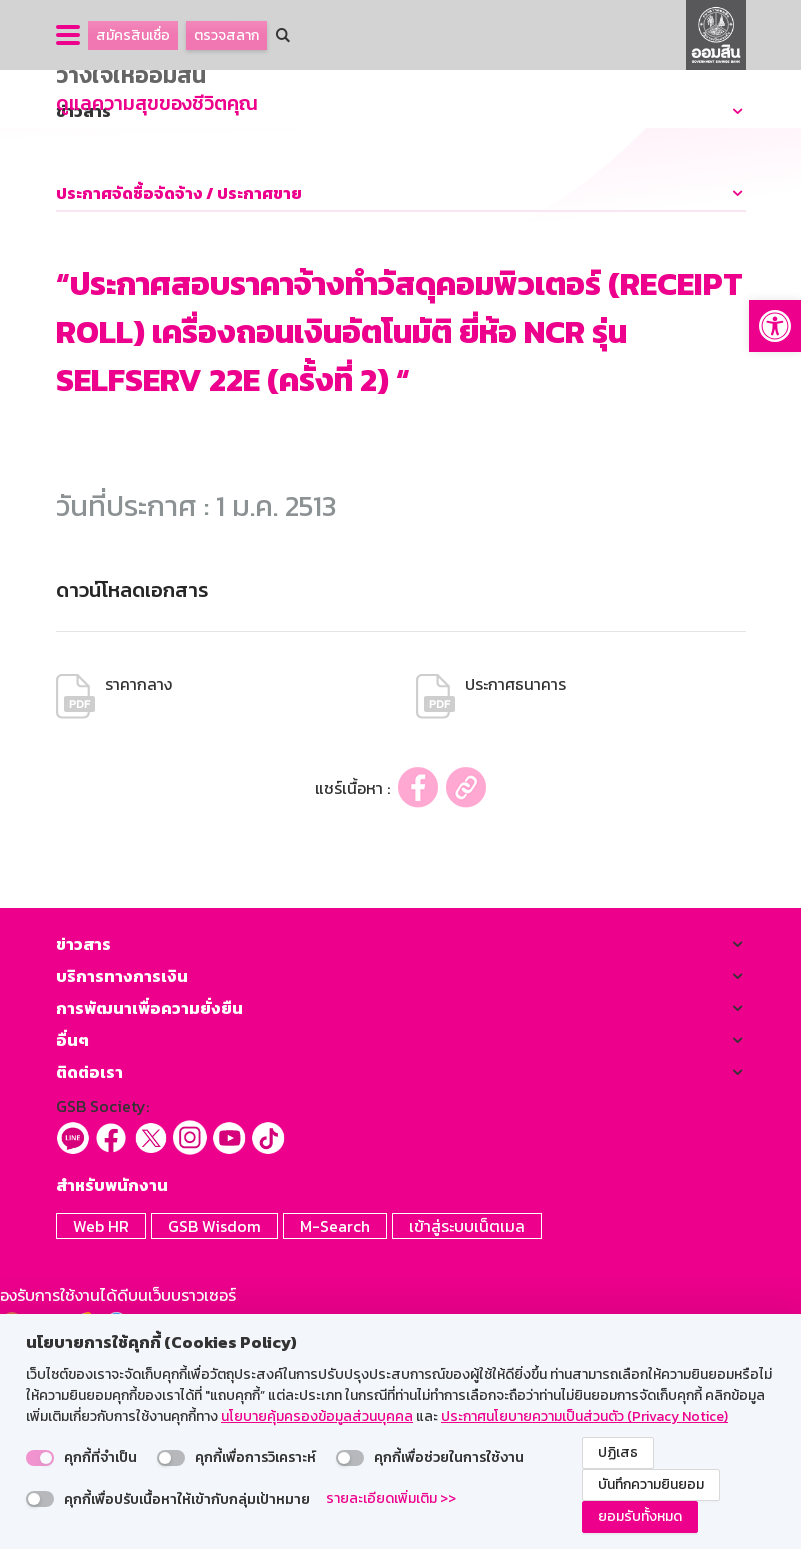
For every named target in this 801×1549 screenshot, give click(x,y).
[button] (775, 326)
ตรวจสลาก (226, 35)
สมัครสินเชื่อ (133, 35)
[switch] (40, 1458)
